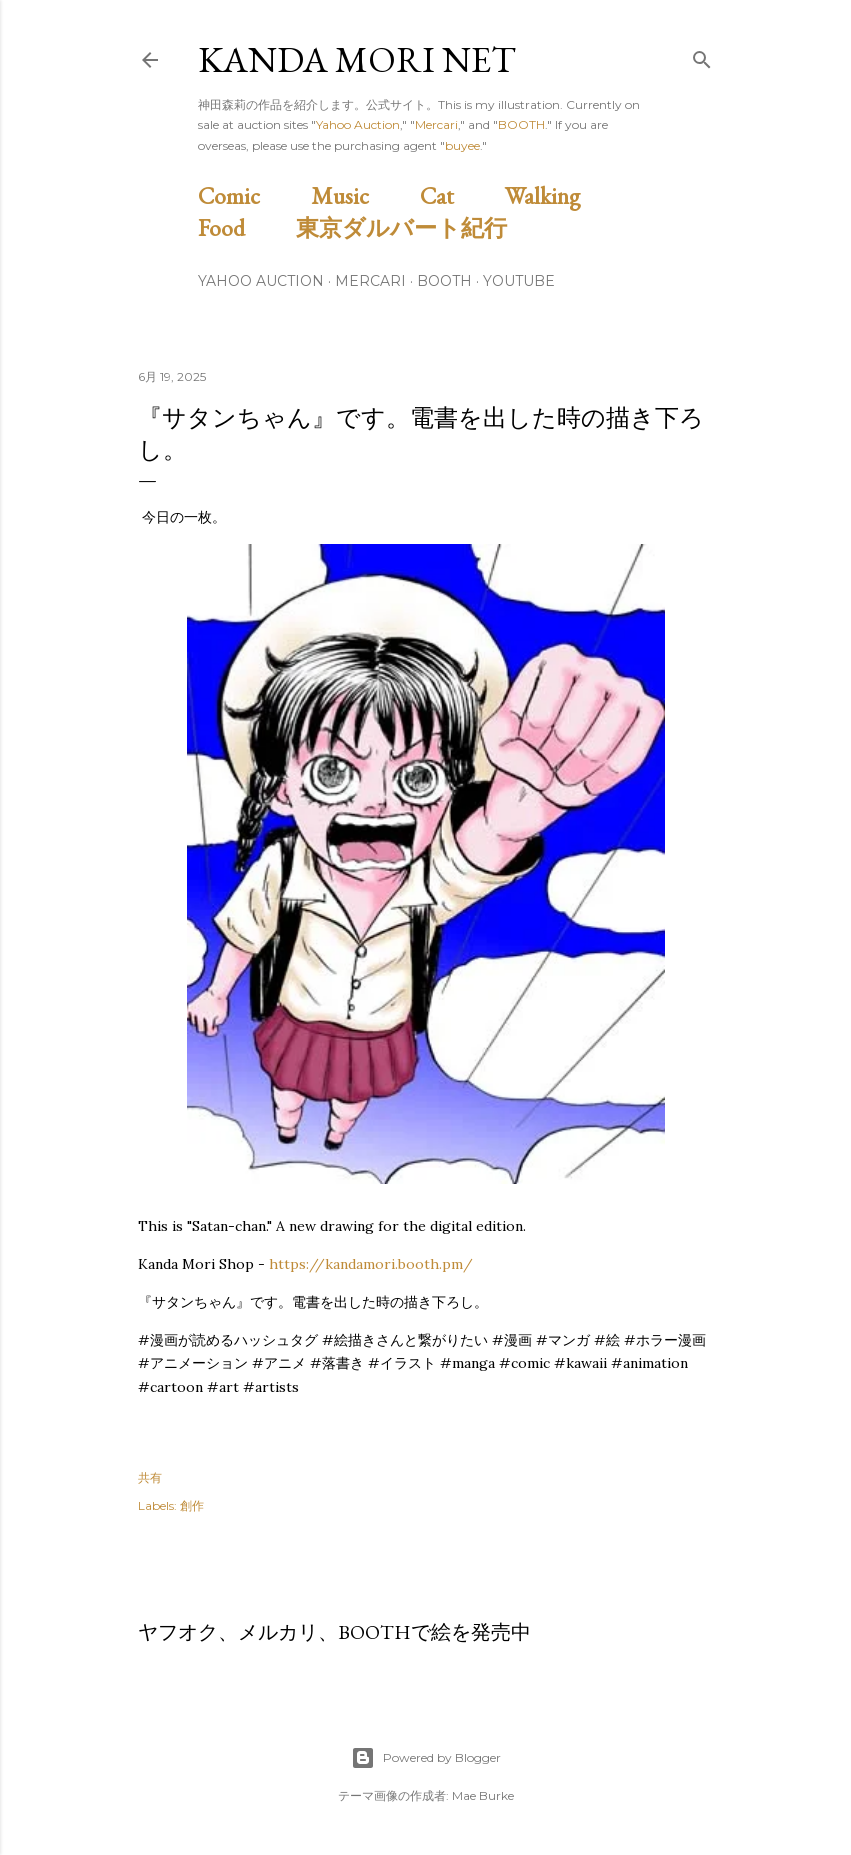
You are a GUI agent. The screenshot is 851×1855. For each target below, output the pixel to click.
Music (363, 195)
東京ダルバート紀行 (413, 227)
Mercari (436, 124)
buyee (462, 145)
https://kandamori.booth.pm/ (371, 1264)
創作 (192, 1505)
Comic (252, 195)
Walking (565, 195)
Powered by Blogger (426, 1758)
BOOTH (521, 124)
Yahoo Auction (358, 124)
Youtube (519, 281)
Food (244, 227)
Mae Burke (483, 1795)
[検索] (702, 55)
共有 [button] (150, 1477)
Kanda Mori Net (357, 59)
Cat (460, 195)
